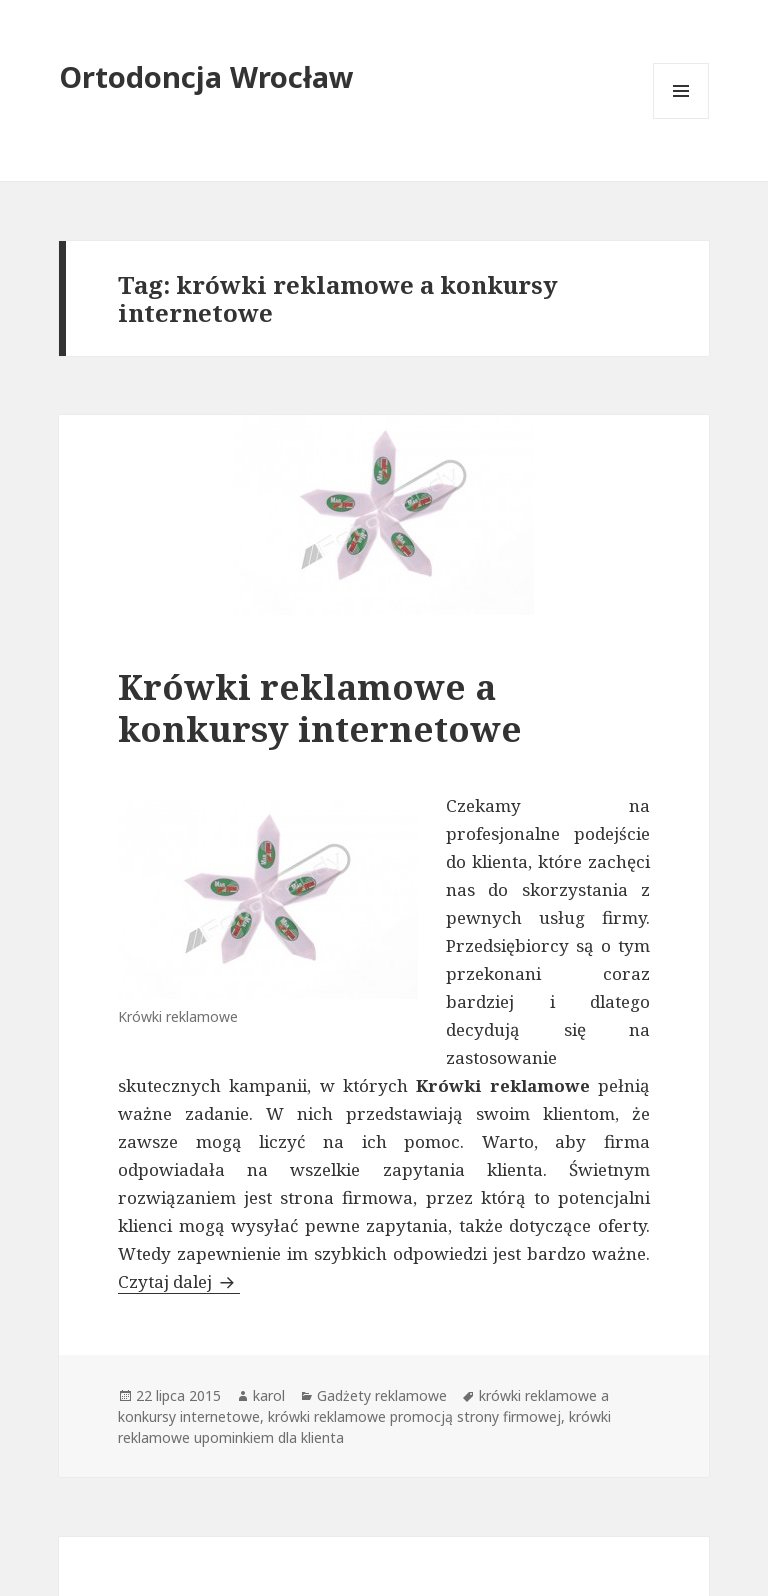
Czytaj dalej (179, 1281)
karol (269, 1395)
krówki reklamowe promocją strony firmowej (414, 1416)
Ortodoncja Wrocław (206, 76)
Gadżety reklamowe (382, 1395)
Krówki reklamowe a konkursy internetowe (320, 707)
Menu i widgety (681, 118)
